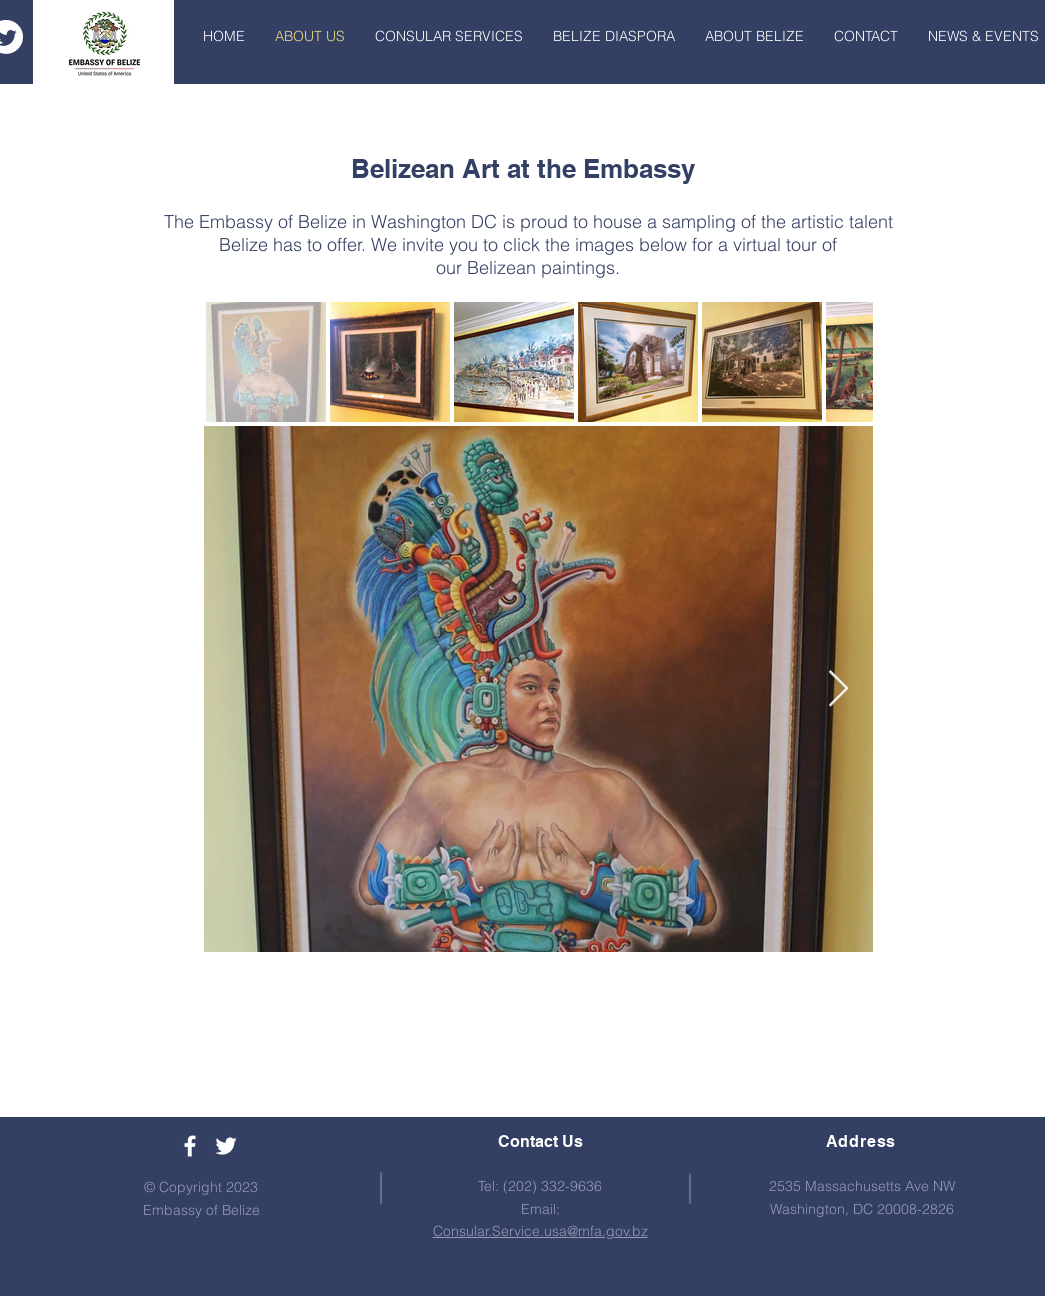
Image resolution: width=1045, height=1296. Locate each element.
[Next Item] (838, 689)
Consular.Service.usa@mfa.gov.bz (540, 1231)
